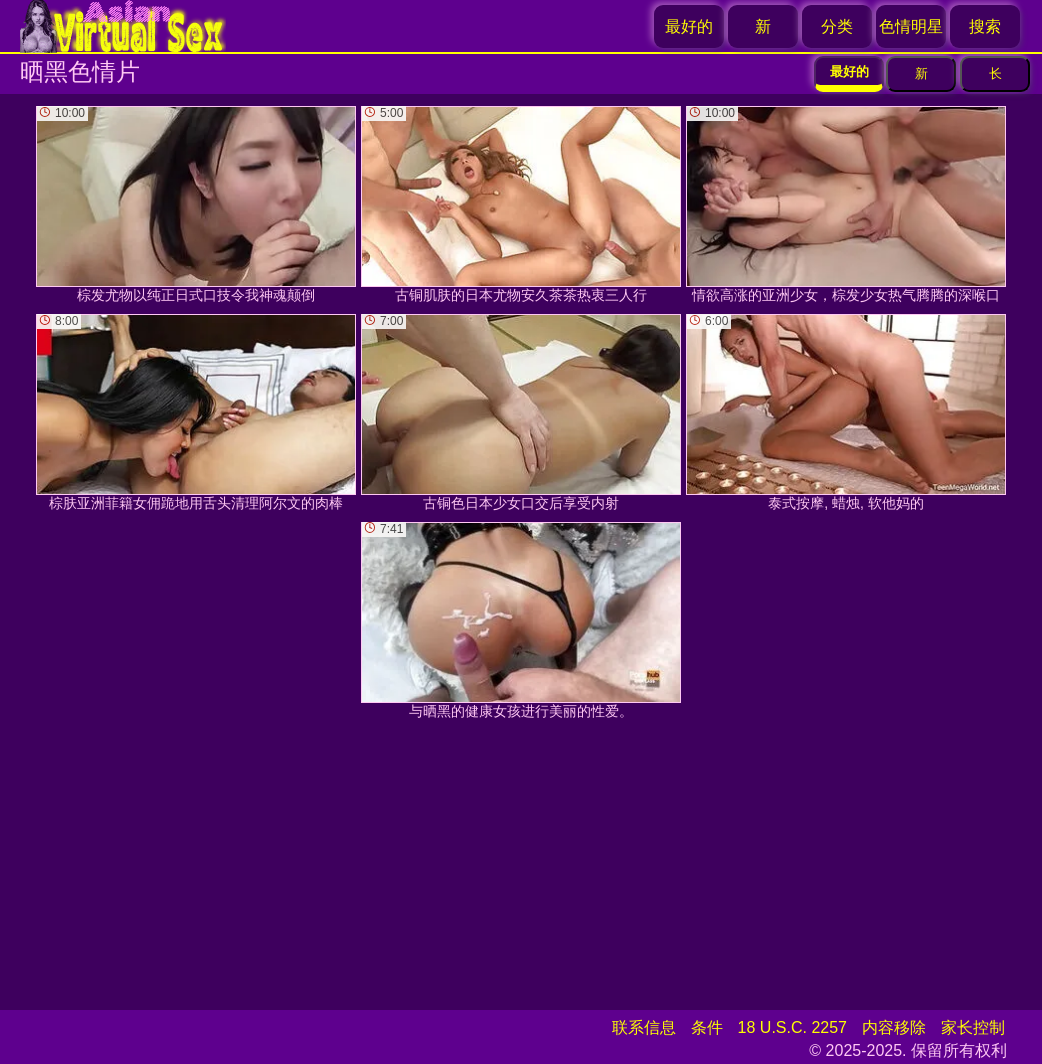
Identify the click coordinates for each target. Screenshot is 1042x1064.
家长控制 (973, 1027)
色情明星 (911, 26)
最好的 (689, 26)
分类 (837, 26)
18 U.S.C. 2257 (792, 1027)
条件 (707, 1027)
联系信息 (644, 1027)
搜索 (985, 26)
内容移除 (894, 1027)
